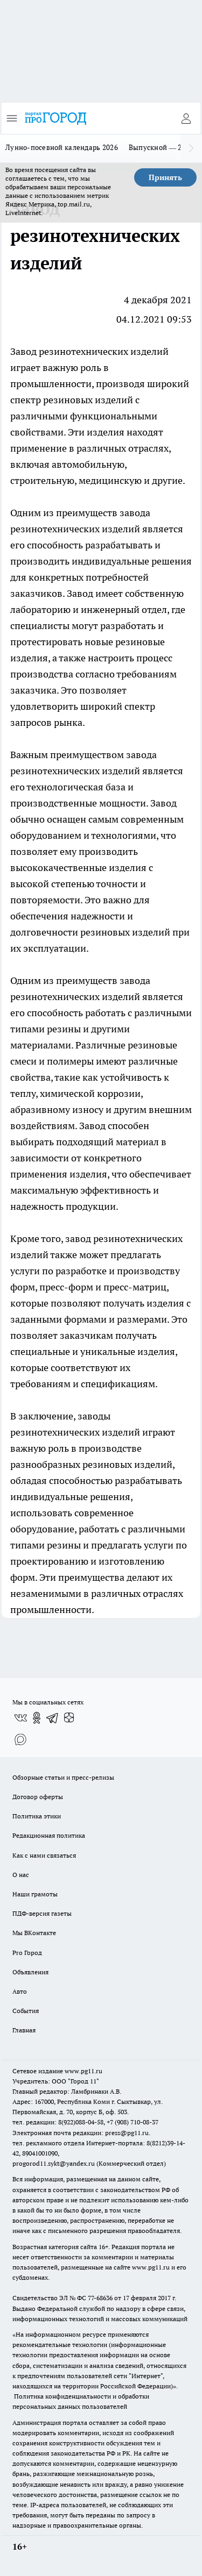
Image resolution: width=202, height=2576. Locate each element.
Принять (165, 177)
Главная (24, 2030)
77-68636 (100, 2298)
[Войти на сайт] (186, 118)
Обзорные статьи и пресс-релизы (63, 1777)
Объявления (30, 1972)
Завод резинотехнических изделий (89, 351)
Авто (19, 1991)
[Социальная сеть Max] (20, 1739)
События (25, 2011)
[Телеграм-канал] (53, 1718)
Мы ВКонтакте (34, 1933)
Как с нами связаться (44, 1855)
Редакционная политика (48, 1835)
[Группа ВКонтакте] (20, 1718)
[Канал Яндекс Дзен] (69, 1718)
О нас (20, 1875)
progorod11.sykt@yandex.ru (53, 2163)
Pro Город (27, 1953)
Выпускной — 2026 (161, 147)
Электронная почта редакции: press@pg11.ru (80, 2133)
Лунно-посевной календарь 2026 (61, 147)
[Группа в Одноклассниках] (37, 1718)
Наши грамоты (35, 1894)
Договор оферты (37, 1797)
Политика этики (36, 1816)
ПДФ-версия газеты (42, 1913)
